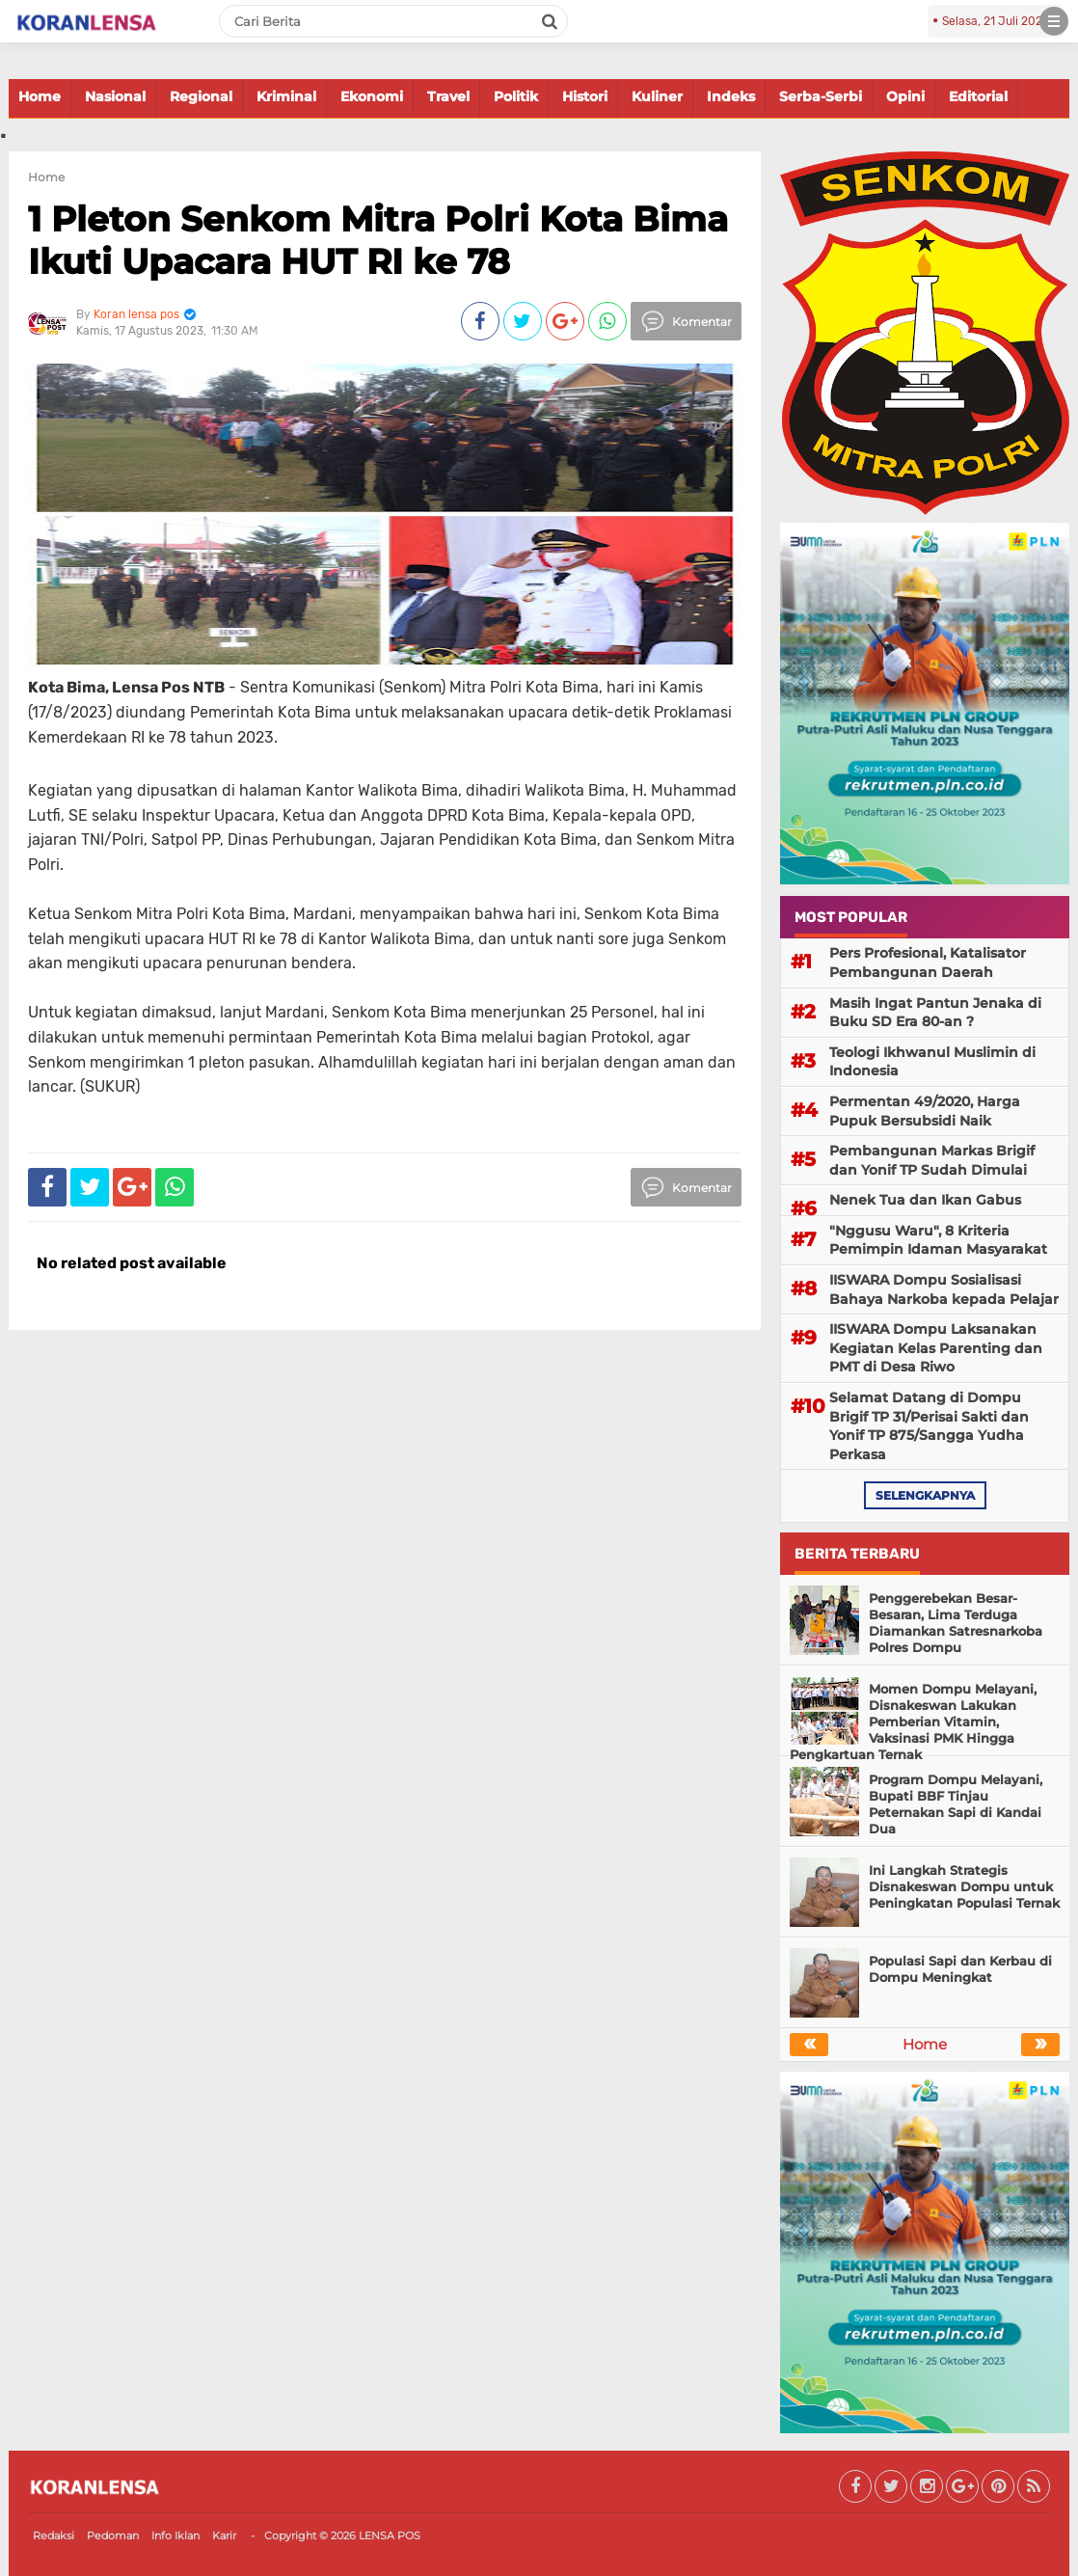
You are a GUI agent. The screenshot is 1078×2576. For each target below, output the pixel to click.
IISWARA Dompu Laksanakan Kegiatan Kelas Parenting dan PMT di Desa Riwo (935, 1347)
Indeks (731, 96)
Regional (201, 96)
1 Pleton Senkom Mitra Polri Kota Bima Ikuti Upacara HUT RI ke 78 (378, 240)
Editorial (978, 96)
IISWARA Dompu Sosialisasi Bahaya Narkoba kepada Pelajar (944, 1289)
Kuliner (657, 96)
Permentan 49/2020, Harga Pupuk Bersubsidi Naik (924, 1111)
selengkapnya (925, 1495)
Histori (584, 96)
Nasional (115, 96)
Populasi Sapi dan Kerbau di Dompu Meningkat (960, 1969)
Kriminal (286, 96)
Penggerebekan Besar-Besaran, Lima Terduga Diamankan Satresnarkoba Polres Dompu (955, 1622)
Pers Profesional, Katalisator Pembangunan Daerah (927, 962)
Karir (224, 2535)
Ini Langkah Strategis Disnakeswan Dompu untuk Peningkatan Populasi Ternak (964, 1886)
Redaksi (53, 2535)
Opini (905, 96)
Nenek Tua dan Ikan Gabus (925, 1199)
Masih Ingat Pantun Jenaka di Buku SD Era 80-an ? (935, 1012)
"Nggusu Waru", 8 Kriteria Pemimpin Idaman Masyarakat (938, 1240)
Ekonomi (371, 96)
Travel (448, 96)
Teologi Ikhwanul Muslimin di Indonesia (932, 1062)
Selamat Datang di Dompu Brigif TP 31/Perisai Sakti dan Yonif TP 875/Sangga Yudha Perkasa (929, 1426)
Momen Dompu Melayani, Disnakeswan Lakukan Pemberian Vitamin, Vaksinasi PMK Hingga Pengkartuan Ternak (913, 1721)
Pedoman (113, 2535)
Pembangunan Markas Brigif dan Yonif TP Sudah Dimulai (932, 1160)
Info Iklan (175, 2535)
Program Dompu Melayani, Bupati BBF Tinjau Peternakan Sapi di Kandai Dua (955, 1804)
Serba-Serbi (820, 96)
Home (39, 96)
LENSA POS (389, 2535)
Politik (516, 96)
